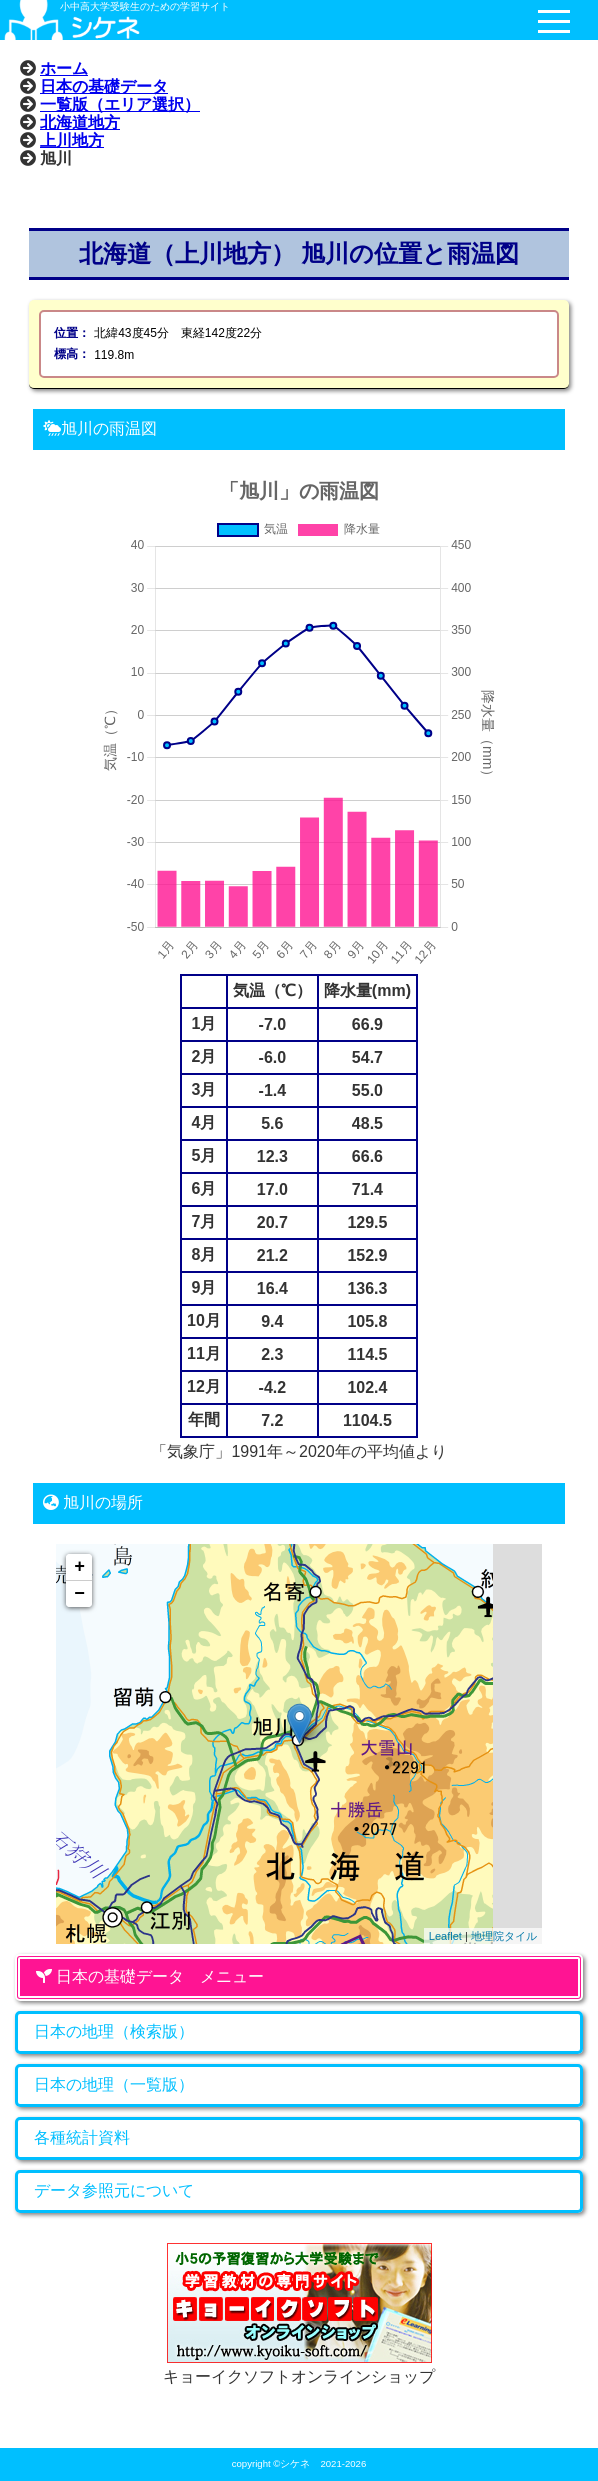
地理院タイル (504, 1936)
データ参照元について (114, 2190)
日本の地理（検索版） (114, 2031)
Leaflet (445, 1936)
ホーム (64, 68)
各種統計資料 (82, 2137)
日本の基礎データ (104, 86)
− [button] (79, 1594)
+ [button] (79, 1567)
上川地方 (72, 140)
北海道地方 (80, 122)
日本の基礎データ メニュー (150, 1976)
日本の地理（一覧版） (114, 2084)
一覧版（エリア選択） (120, 104)
